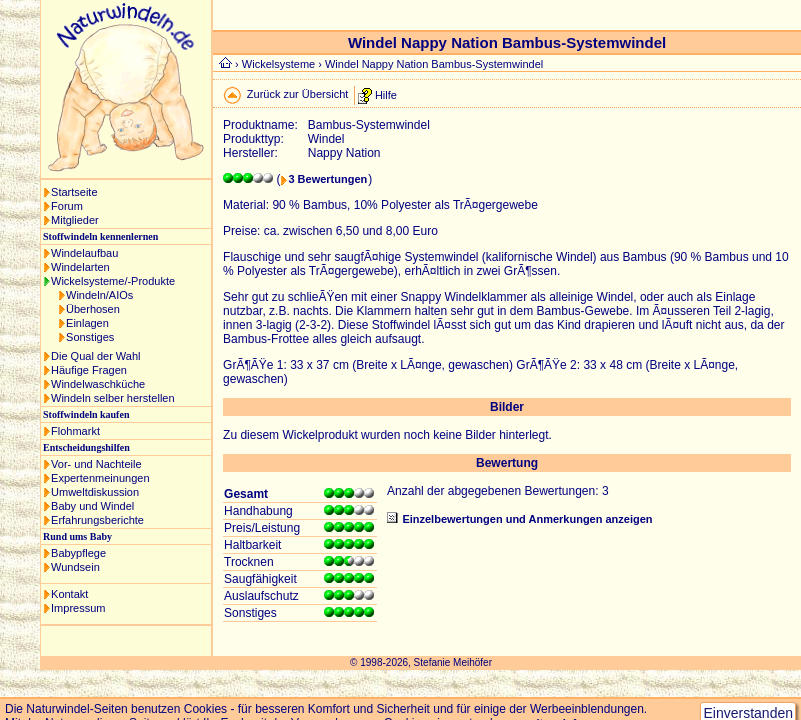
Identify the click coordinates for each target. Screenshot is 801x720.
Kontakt (69, 594)
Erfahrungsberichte (97, 520)
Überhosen (93, 309)
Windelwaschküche (98, 384)
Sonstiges (90, 337)
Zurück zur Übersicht (297, 94)
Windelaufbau (84, 253)
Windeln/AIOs (99, 295)
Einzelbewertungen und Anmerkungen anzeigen (527, 519)
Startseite (74, 192)
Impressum (78, 608)
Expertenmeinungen (100, 478)
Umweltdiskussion (95, 492)
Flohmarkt (75, 431)
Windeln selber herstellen (113, 398)
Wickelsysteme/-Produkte (113, 281)
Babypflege (78, 553)
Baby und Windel (92, 506)
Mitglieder (75, 220)
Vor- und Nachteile (96, 464)
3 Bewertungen (327, 179)
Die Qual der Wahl (95, 356)
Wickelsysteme (278, 64)
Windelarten (80, 267)
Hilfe (386, 94)
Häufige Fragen (89, 370)
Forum (67, 206)
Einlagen (87, 323)
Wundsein (75, 567)
